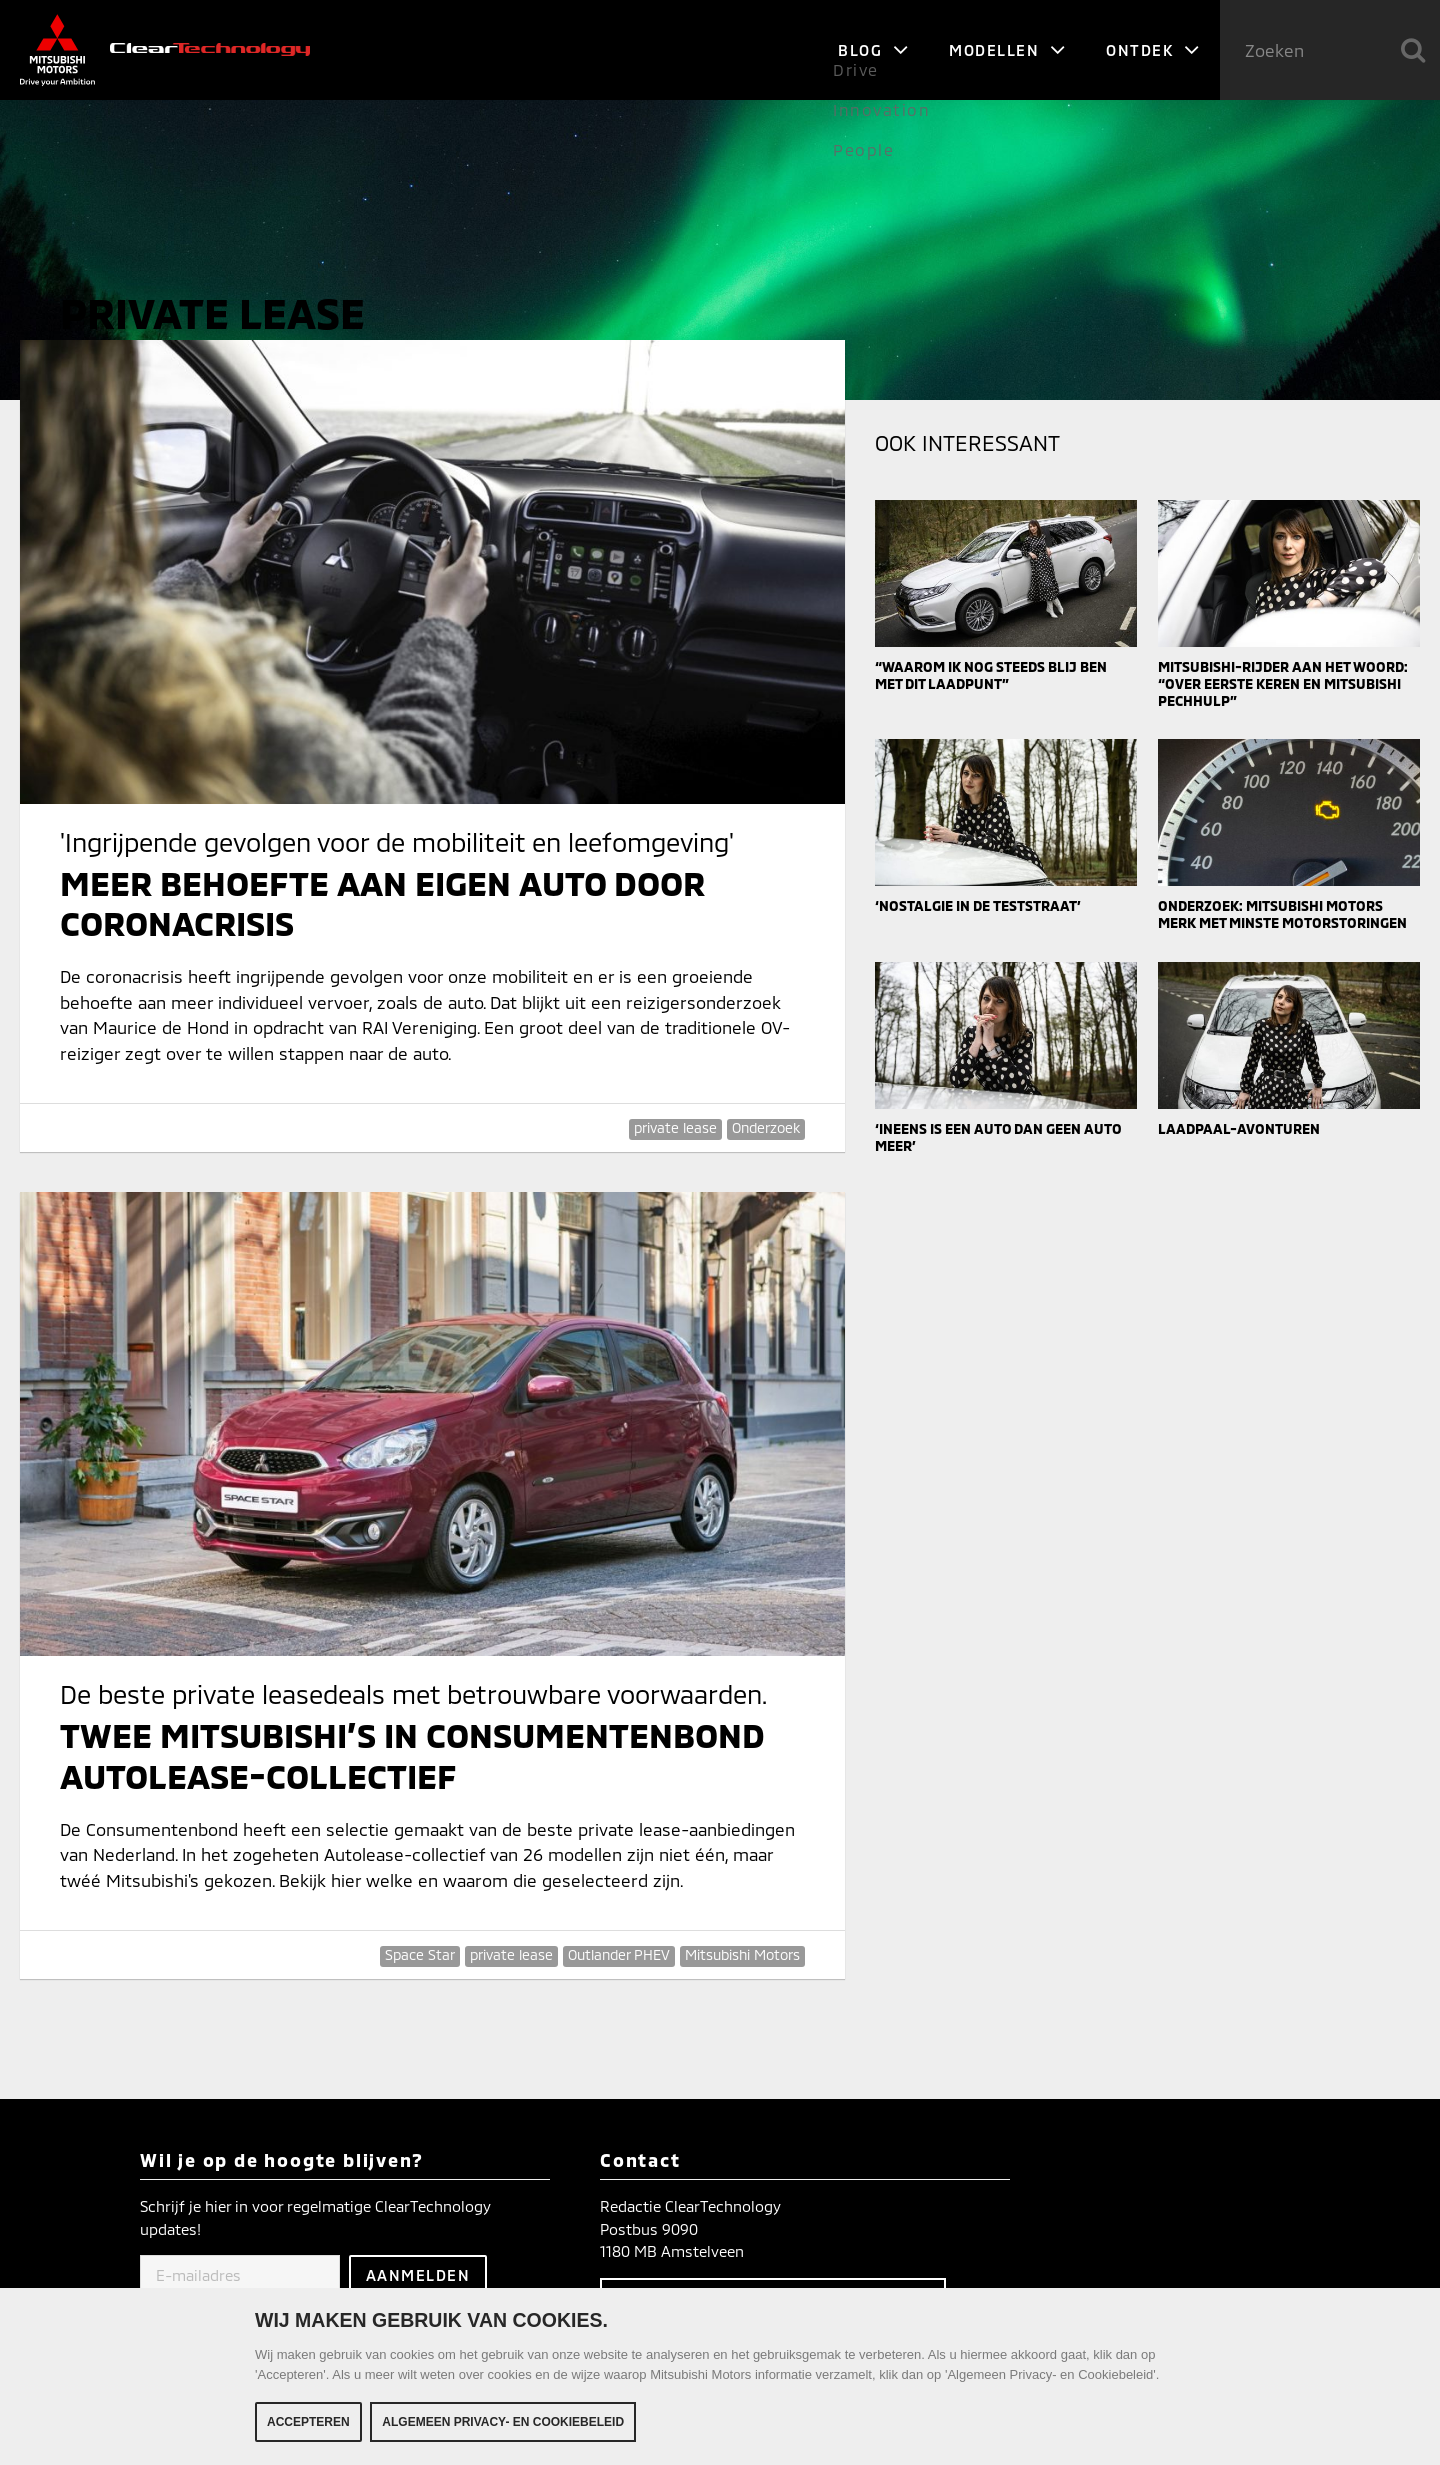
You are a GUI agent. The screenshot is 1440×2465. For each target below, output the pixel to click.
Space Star (420, 1954)
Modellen (1007, 50)
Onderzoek (766, 1127)
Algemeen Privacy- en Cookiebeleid (503, 2425)
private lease (675, 1127)
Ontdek (1153, 50)
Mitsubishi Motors (742, 1954)
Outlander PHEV (619, 1954)
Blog (873, 50)
